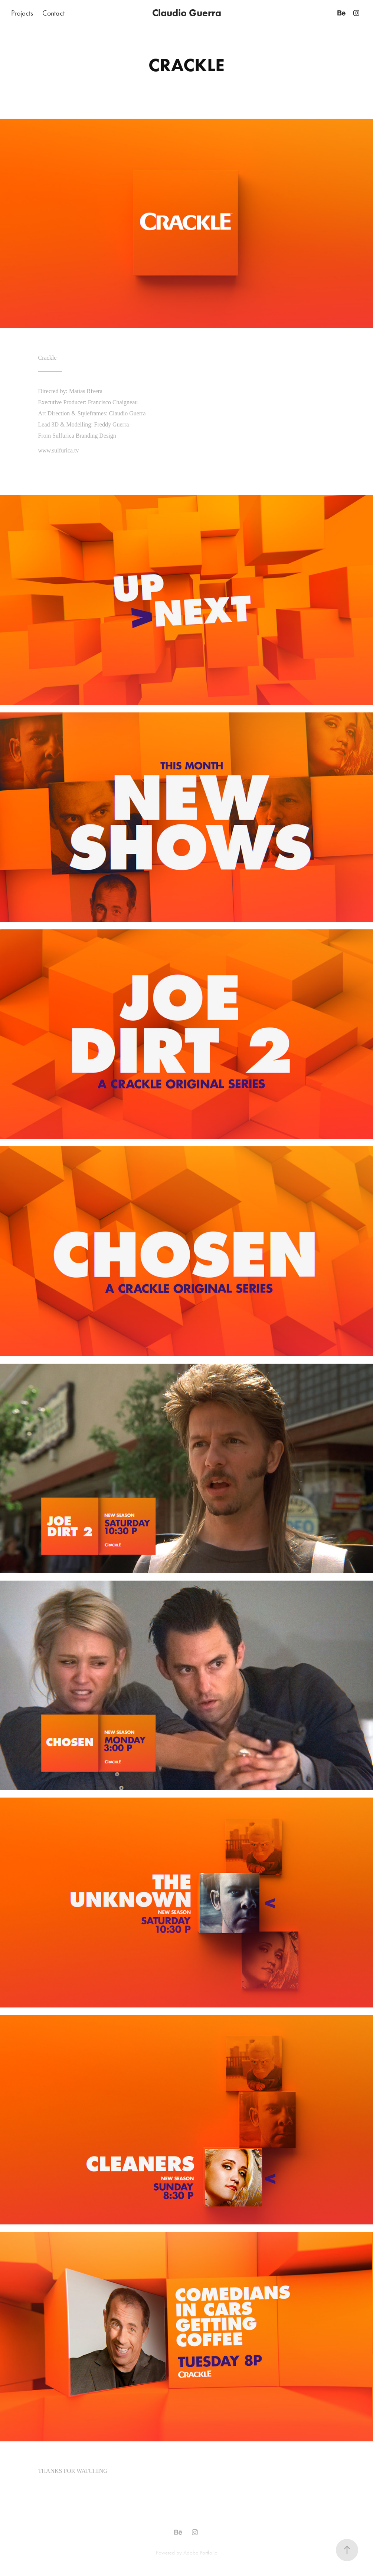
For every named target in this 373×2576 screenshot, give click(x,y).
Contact (53, 13)
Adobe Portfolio (200, 2552)
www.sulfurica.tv (58, 450)
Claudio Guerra (186, 13)
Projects (22, 13)
